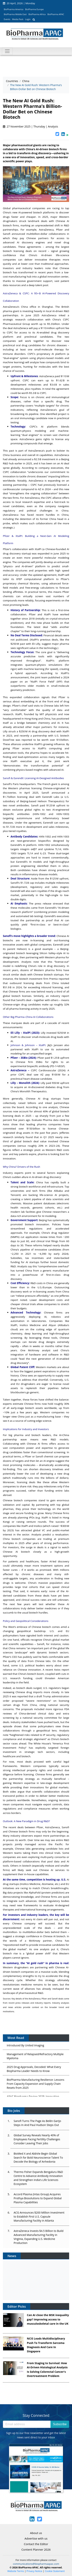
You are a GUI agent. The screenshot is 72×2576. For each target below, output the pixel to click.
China (25, 81)
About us (36, 2533)
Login (28, 19)
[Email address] (27, 2424)
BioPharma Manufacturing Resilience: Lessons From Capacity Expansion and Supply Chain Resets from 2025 (35, 2085)
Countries (12, 81)
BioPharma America (13, 9)
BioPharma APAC (55, 14)
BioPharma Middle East (15, 14)
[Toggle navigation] (7, 51)
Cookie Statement (55, 2571)
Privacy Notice (34, 2571)
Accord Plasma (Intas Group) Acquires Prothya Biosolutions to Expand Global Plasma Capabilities (38, 2198)
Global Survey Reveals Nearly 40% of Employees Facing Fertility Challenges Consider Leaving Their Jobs (37, 2139)
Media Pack (17, 19)
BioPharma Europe (34, 9)
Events (7, 19)
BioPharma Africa (37, 14)
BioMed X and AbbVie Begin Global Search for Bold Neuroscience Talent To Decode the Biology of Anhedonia (38, 2157)
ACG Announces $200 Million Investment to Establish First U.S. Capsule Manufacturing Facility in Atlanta (39, 2216)
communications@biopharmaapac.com (36, 2564)
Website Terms (15, 2571)
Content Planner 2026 (35, 2549)
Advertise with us (36, 2538)
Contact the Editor (36, 2544)
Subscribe (60, 2424)
